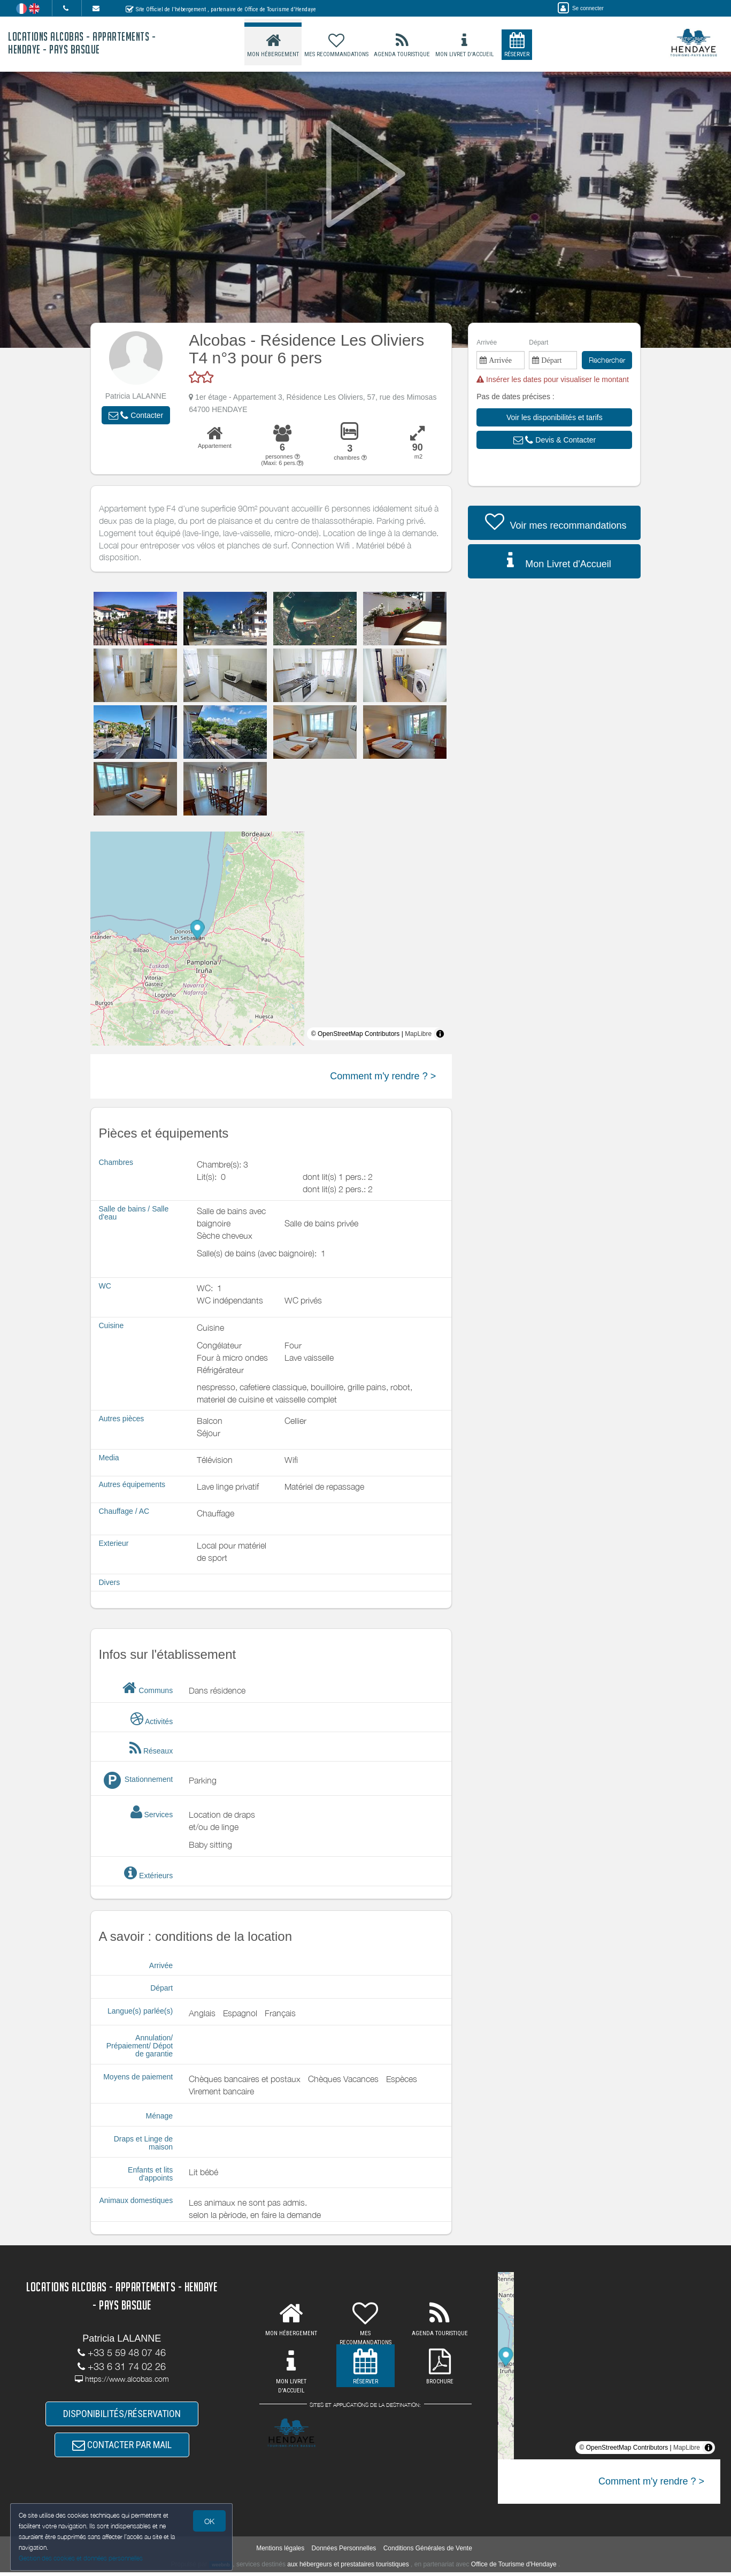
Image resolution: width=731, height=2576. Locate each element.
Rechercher (607, 359)
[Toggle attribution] (440, 1033)
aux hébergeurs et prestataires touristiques (348, 2568)
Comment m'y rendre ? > (383, 1076)
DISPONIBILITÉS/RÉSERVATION (122, 2414)
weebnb (221, 2568)
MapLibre (418, 1034)
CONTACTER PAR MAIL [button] (122, 2447)
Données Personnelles (344, 2552)
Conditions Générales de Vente (427, 2552)
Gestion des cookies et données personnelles (81, 2558)
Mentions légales (280, 2552)
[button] (136, 415)
